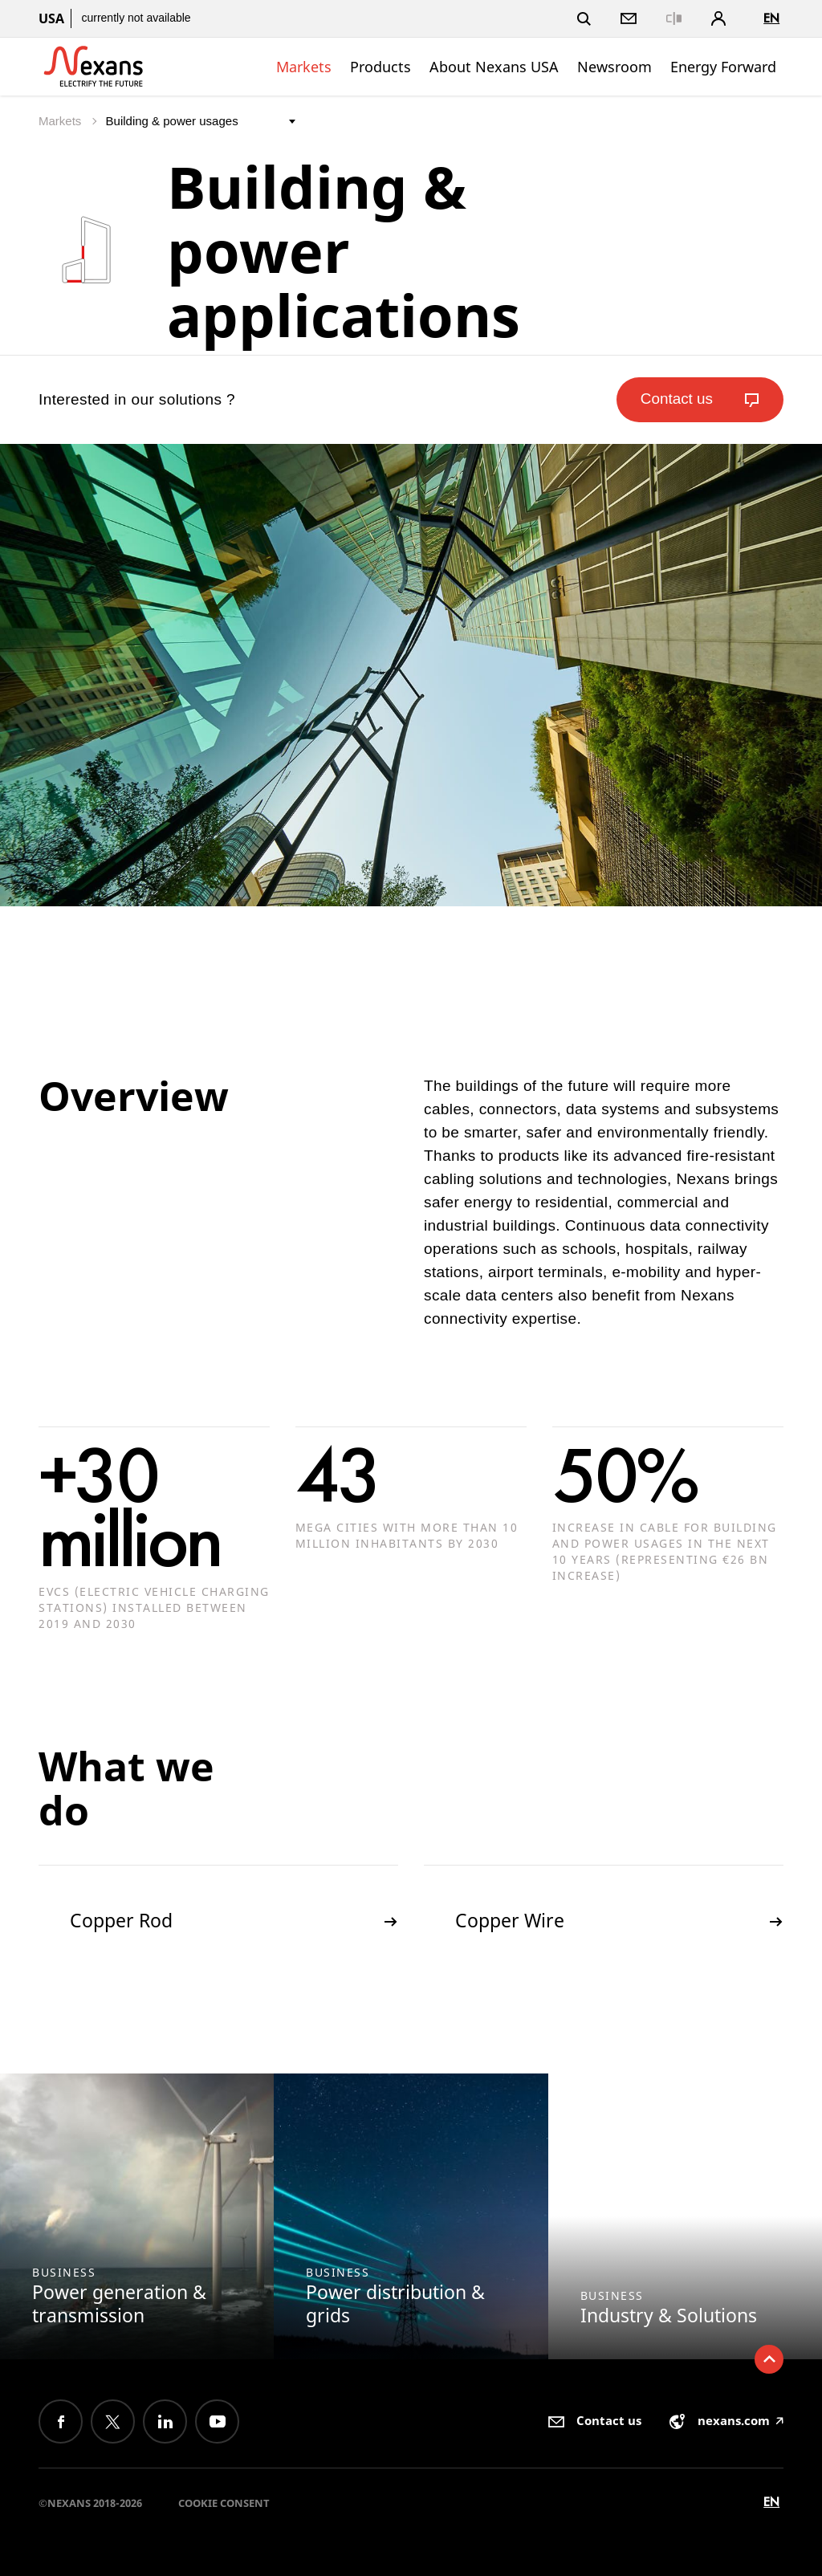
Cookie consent (224, 2503)
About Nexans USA (494, 66)
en (771, 18)
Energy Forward (723, 66)
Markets (304, 66)
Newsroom (614, 66)
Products (380, 66)
